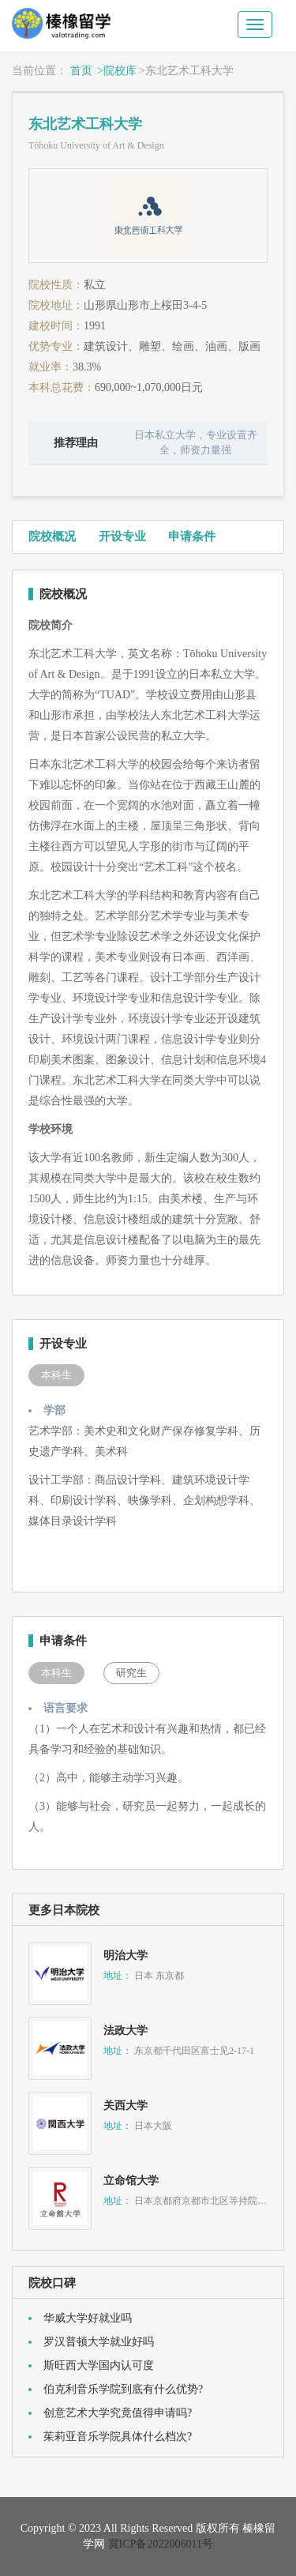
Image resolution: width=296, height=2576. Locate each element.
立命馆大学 (131, 2181)
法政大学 (125, 2030)
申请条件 (191, 536)
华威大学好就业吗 (87, 2318)
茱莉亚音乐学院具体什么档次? (117, 2436)
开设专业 (122, 536)
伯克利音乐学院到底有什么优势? (123, 2389)
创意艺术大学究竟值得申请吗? (117, 2413)
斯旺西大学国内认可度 (98, 2365)
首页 (81, 71)
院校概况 (52, 536)
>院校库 (117, 71)
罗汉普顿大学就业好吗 (98, 2342)
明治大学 (125, 1955)
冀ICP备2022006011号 (160, 2544)
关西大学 (125, 2106)
